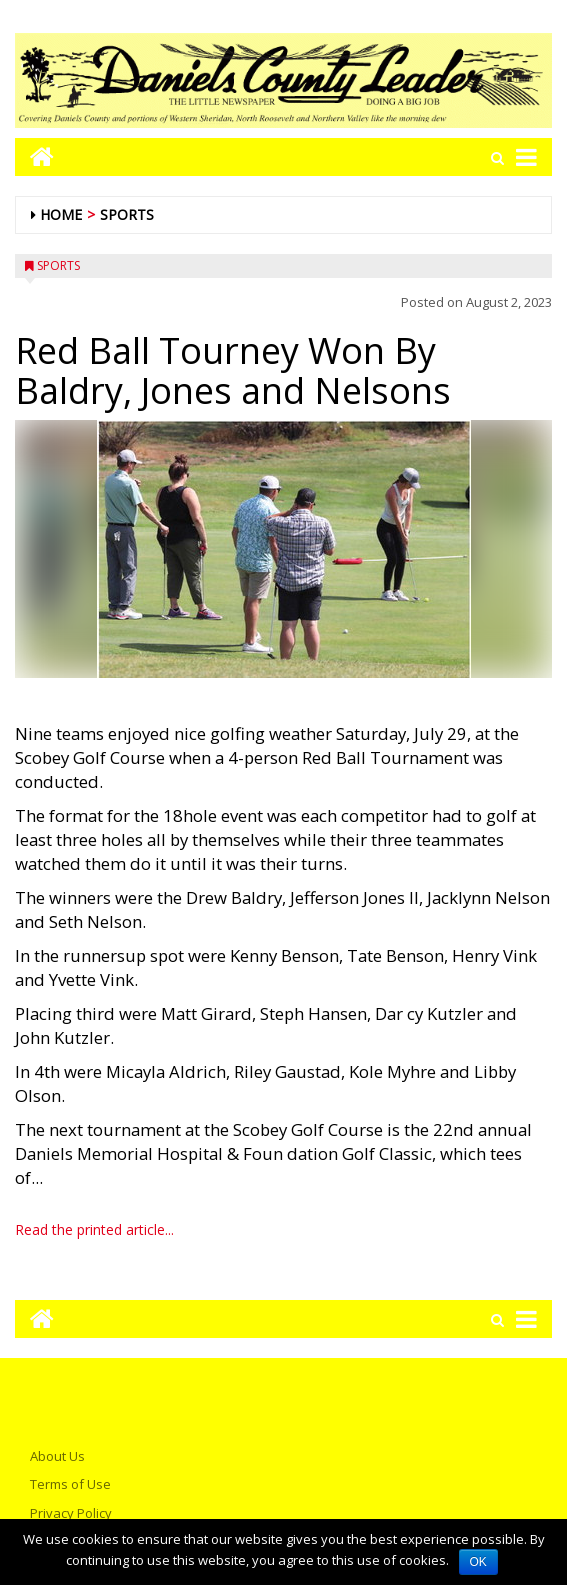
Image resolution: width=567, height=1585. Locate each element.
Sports (127, 214)
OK (478, 1562)
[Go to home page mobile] (34, 156)
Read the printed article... (94, 1229)
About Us (57, 1456)
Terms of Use (70, 1484)
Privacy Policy (71, 1513)
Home (61, 214)
